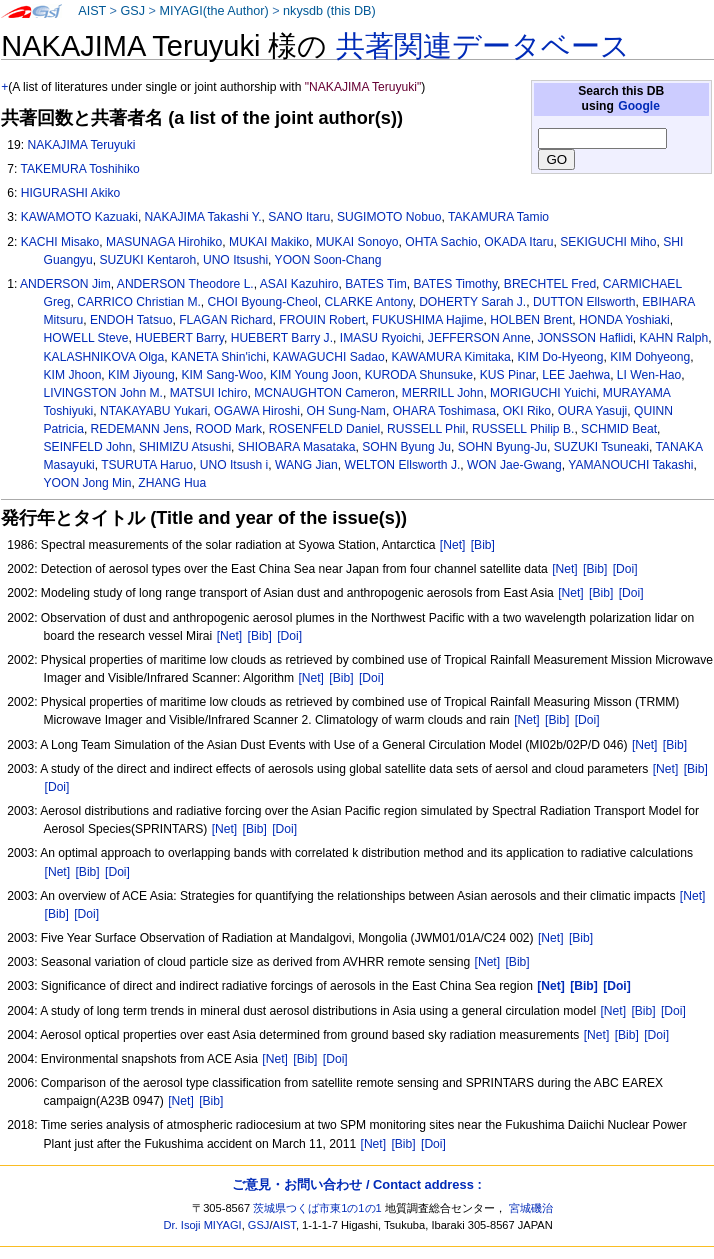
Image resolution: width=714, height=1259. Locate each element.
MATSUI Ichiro (209, 393)
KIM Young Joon (314, 375)
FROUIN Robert (322, 320)
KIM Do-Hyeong (561, 357)
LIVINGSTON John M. (103, 393)
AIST (92, 11)
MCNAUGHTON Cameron (324, 393)
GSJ (132, 11)
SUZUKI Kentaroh (147, 260)
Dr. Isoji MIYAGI (203, 1225)
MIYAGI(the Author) (213, 11)
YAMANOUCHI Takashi (630, 465)
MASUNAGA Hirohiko (164, 242)
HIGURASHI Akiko (70, 193)
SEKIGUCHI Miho (608, 242)
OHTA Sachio (441, 242)
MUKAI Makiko (269, 242)
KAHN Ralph (674, 338)
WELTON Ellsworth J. (402, 465)
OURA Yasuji (592, 411)
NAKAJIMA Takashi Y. (203, 217)
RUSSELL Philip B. (523, 429)
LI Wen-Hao (649, 375)
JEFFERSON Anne (479, 338)
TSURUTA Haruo (147, 465)
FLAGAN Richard (225, 320)
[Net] (453, 545)
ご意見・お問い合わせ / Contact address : (356, 1184)
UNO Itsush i (234, 465)
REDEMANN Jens (140, 429)
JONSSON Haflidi (584, 338)
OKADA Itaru (518, 242)
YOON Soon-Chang (328, 260)
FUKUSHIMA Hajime (428, 320)
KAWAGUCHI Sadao (329, 357)
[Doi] (625, 569)
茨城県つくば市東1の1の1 (317, 1208)
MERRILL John (443, 393)
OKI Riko (527, 411)
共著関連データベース (483, 46)
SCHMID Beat (619, 429)
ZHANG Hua (172, 483)
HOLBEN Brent (531, 320)
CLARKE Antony (369, 302)
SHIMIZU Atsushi (185, 447)
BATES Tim (376, 284)
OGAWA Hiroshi (257, 411)
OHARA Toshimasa (444, 411)
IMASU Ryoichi (380, 338)
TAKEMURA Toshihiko (79, 169)
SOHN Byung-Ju (502, 447)
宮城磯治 (531, 1208)
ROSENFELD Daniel (325, 429)
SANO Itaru (299, 217)
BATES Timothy (456, 284)
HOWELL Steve (86, 338)
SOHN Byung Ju (406, 447)
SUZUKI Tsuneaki (601, 447)
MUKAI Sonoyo (357, 242)
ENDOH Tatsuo (131, 320)
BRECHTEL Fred (550, 284)
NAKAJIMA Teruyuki (81, 145)
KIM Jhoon (73, 375)
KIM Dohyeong (650, 357)
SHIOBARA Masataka (297, 447)
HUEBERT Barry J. (282, 338)
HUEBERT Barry (179, 338)
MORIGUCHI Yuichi (543, 393)
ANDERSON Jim (65, 284)
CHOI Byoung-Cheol (263, 302)
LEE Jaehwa (576, 375)
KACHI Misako (60, 242)
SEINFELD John (88, 447)
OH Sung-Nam (346, 411)
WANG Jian (306, 465)
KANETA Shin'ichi (218, 357)
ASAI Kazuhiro (299, 284)
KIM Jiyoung (141, 375)
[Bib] (483, 545)
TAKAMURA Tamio (498, 217)
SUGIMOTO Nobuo (389, 217)
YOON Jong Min (88, 483)
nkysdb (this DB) (329, 11)
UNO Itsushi (235, 260)
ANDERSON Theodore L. (185, 284)
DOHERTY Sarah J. (472, 302)
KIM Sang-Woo (222, 375)
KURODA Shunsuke (419, 375)
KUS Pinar (508, 375)
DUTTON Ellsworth (584, 302)
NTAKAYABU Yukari (153, 411)
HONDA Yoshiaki (624, 320)
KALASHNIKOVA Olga (104, 357)
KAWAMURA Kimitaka (450, 357)
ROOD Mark (228, 429)
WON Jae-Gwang (514, 465)
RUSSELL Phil (426, 429)
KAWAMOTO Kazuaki (79, 217)
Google (639, 106)
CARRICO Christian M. (139, 302)
